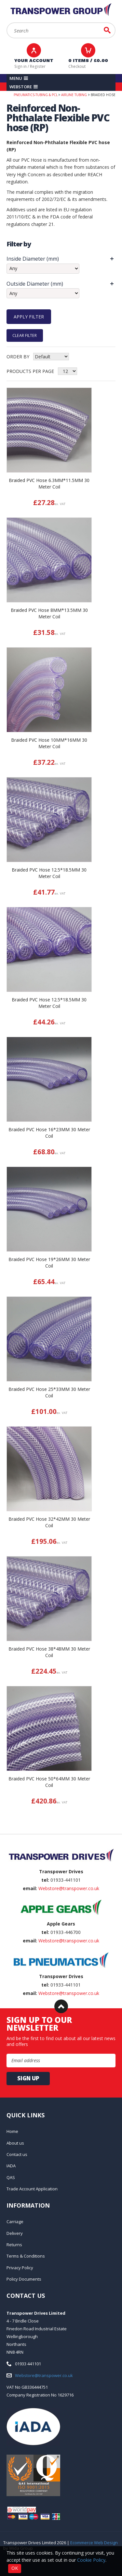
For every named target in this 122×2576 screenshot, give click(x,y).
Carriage (15, 2221)
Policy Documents (24, 2279)
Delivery (15, 2233)
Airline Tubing (74, 95)
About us (15, 2143)
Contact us (17, 2154)
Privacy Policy (20, 2268)
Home (12, 2131)
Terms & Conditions (26, 2256)
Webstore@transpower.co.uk (68, 1888)
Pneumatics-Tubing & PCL (36, 95)
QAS (11, 2177)
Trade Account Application (32, 2189)
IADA (11, 2166)
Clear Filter (24, 335)
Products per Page (30, 371)
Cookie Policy (91, 2560)
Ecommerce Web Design (94, 2542)
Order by (18, 356)
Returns (14, 2245)
